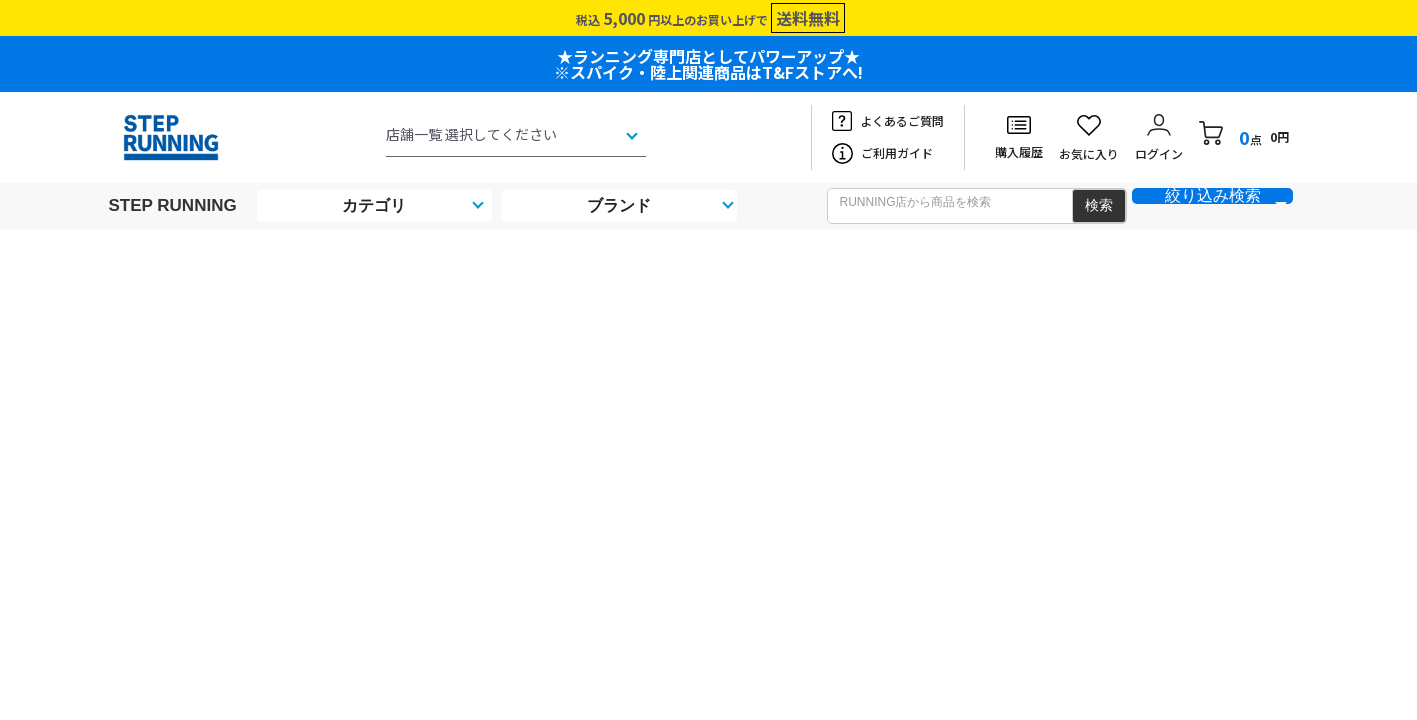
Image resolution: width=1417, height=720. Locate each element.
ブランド (619, 205)
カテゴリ (374, 205)
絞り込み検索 (1213, 196)
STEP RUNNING (173, 205)
